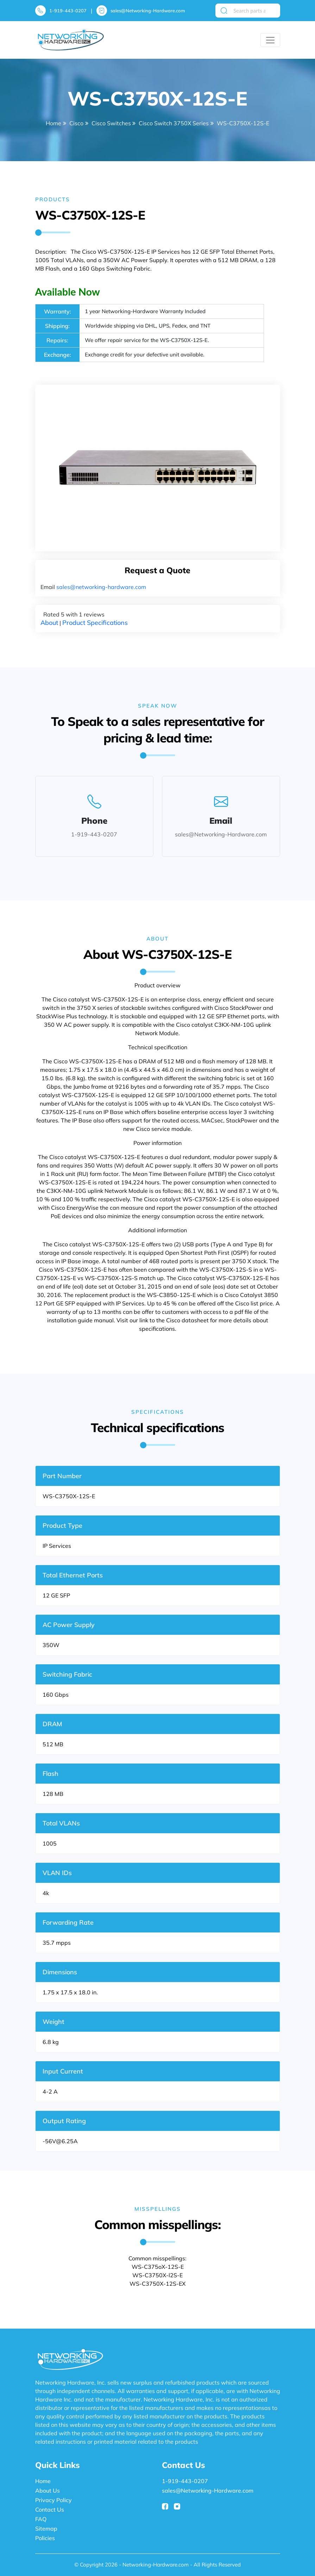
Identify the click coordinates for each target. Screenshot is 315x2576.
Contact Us (49, 2509)
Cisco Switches (111, 123)
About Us (47, 2490)
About (49, 623)
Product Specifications (95, 623)
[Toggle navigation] (270, 40)
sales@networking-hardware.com (101, 586)
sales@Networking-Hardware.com (148, 10)
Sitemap (46, 2528)
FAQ (40, 2519)
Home (53, 123)
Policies (45, 2538)
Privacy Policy (53, 2500)
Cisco (76, 123)
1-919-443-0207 (68, 10)
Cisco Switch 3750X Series (174, 123)
